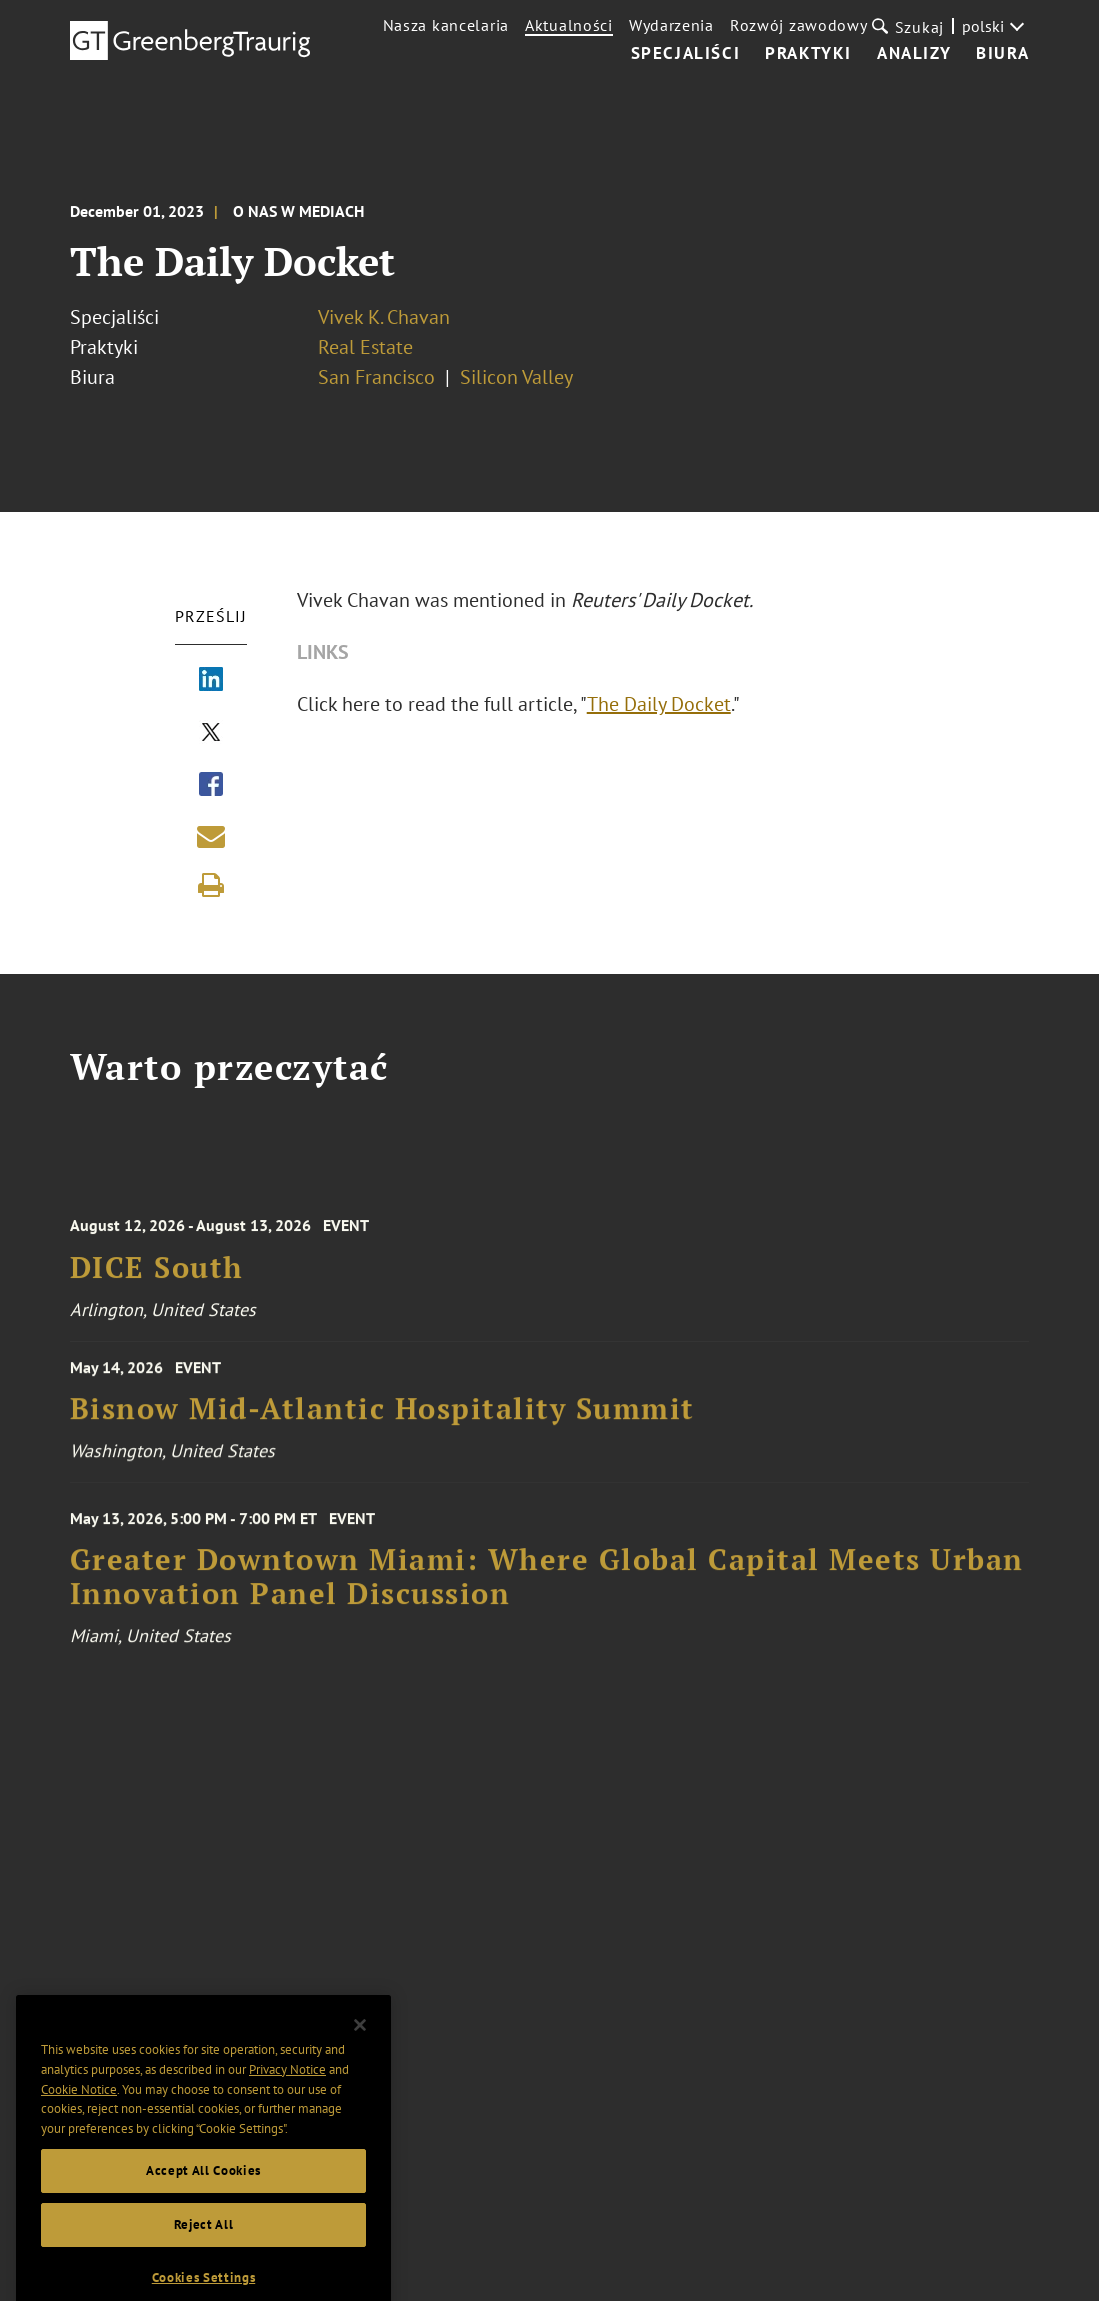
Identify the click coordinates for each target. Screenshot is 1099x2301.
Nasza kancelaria (446, 25)
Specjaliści (686, 54)
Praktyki (808, 54)
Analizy (914, 54)
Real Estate (365, 347)
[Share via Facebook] (211, 786)
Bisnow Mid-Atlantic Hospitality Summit (382, 1421)
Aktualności (569, 25)
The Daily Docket (659, 704)
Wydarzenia (671, 25)
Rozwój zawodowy (799, 25)
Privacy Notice (287, 2099)
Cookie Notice (79, 2118)
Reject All (204, 2253)
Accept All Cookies (203, 2199)
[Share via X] (211, 734)
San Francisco (376, 377)
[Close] (360, 2054)
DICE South (157, 1284)
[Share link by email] (211, 836)
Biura (1002, 54)
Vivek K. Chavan (384, 317)
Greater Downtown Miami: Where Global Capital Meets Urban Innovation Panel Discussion (547, 1597)
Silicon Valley (516, 377)
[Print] (211, 885)
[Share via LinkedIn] (211, 681)
